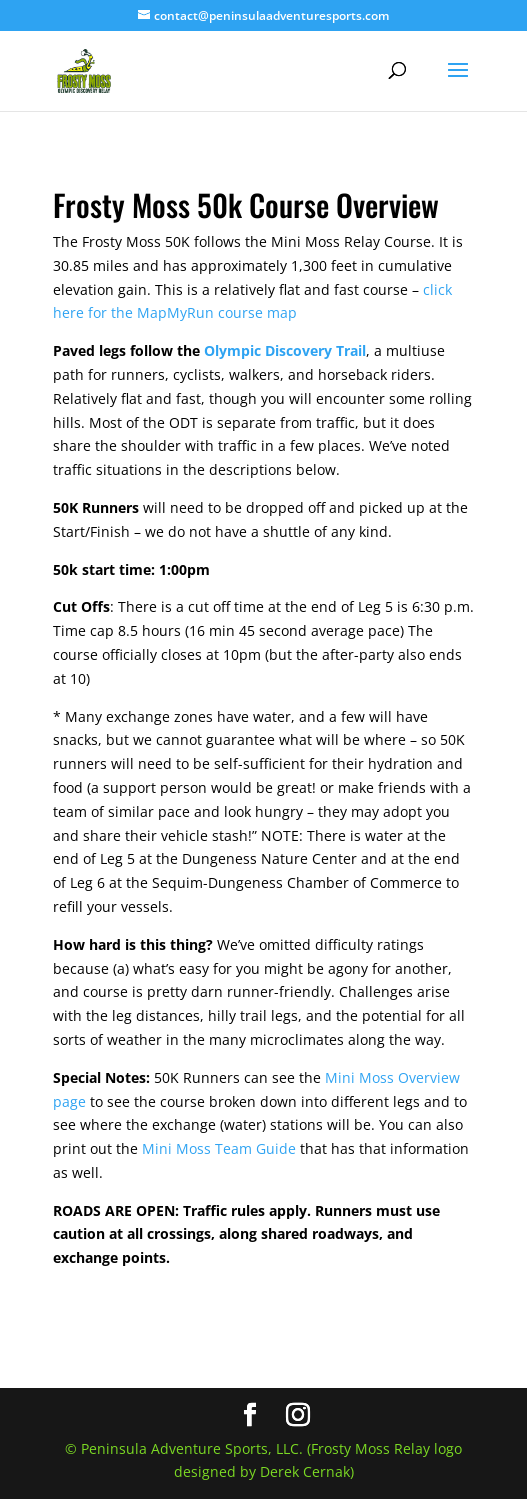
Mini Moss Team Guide (219, 1148)
